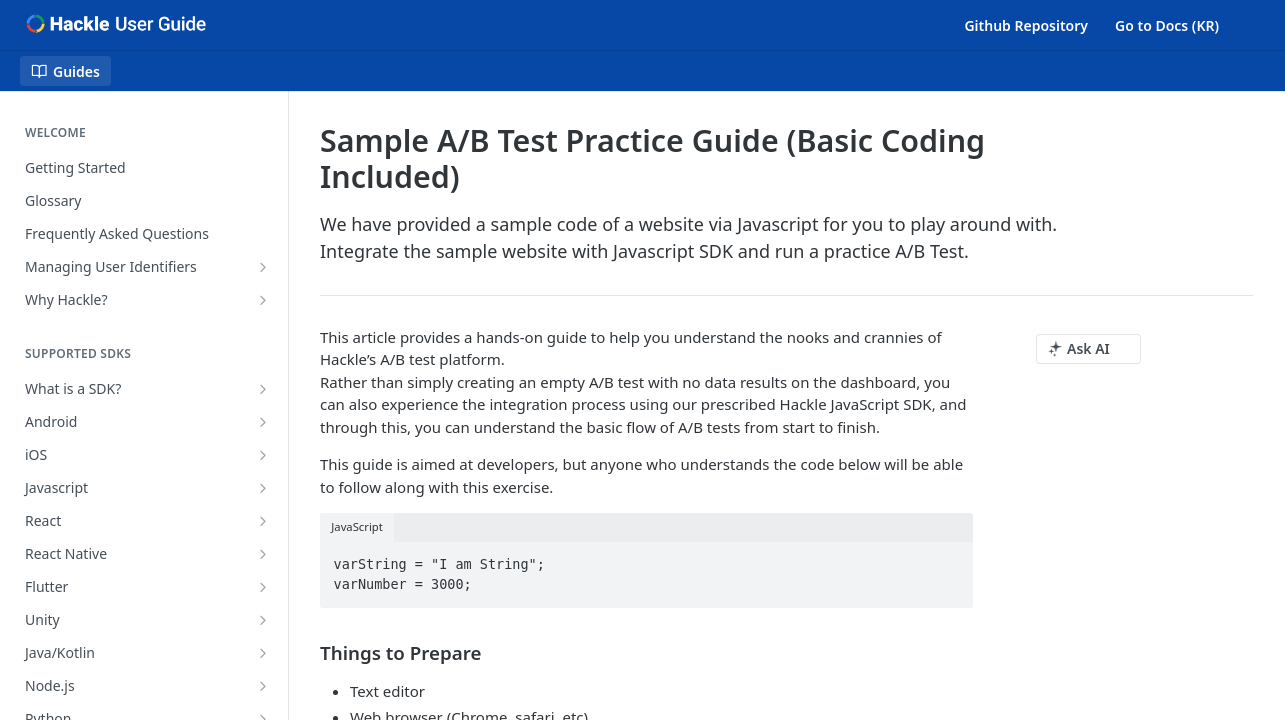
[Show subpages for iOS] (263, 455)
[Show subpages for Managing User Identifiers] (263, 267)
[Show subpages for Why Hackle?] (263, 300)
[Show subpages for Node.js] (263, 686)
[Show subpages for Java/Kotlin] (263, 653)
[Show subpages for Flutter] (263, 587)
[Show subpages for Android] (263, 422)
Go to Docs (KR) (1167, 25)
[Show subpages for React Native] (263, 554)
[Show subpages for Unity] (263, 620)
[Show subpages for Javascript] (263, 488)
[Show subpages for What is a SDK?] (263, 389)
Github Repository (1026, 25)
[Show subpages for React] (263, 521)
